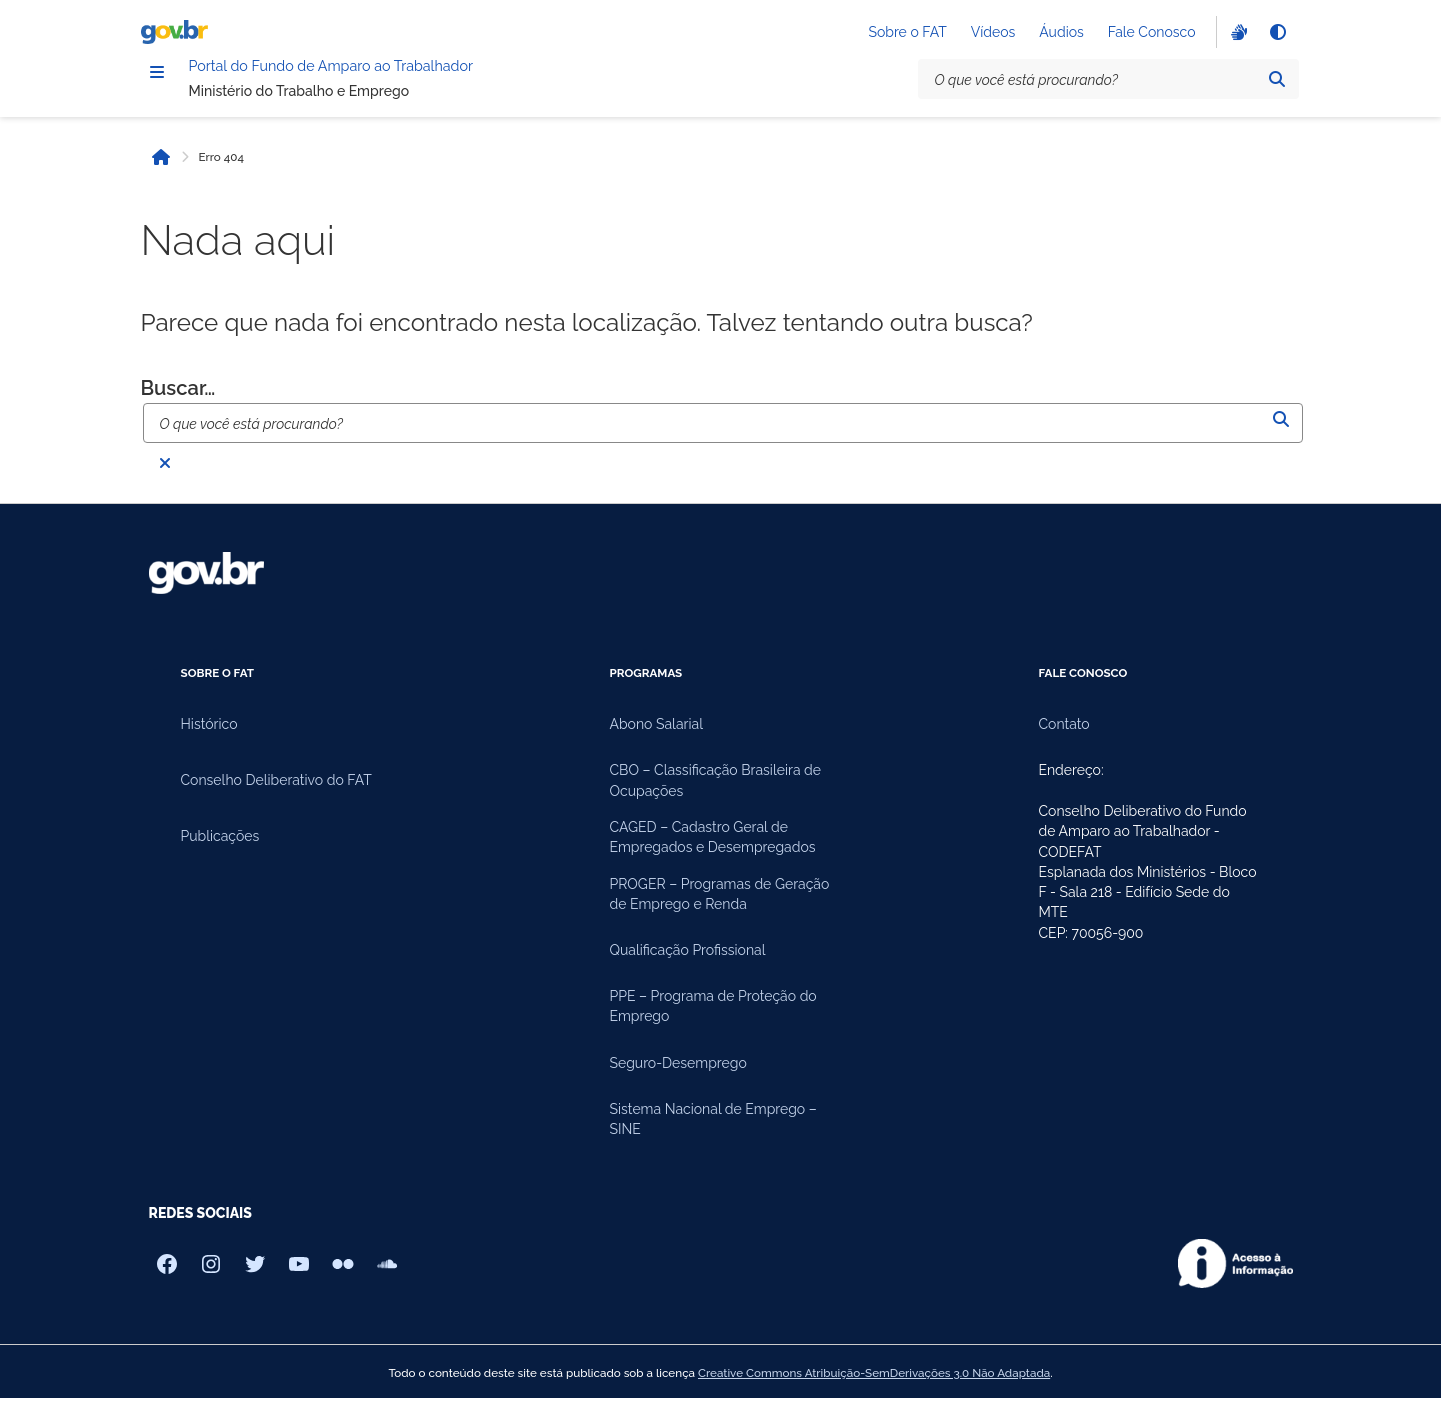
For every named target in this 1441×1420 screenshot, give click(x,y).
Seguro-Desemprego (678, 1085)
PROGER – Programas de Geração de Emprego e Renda (720, 916)
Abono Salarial (656, 747)
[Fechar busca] (165, 485)
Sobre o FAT (907, 36)
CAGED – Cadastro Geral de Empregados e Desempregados (713, 859)
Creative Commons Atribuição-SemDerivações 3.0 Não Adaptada (874, 1395)
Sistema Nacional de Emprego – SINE (713, 1141)
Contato (1064, 747)
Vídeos (993, 36)
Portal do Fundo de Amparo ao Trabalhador (429, 81)
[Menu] (157, 83)
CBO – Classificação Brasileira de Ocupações (716, 803)
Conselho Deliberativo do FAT (276, 803)
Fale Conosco (1152, 36)
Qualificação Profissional (688, 972)
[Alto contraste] (1277, 36)
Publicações (220, 859)
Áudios (1061, 36)
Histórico (209, 747)
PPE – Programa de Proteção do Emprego (713, 1028)
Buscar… (178, 410)
